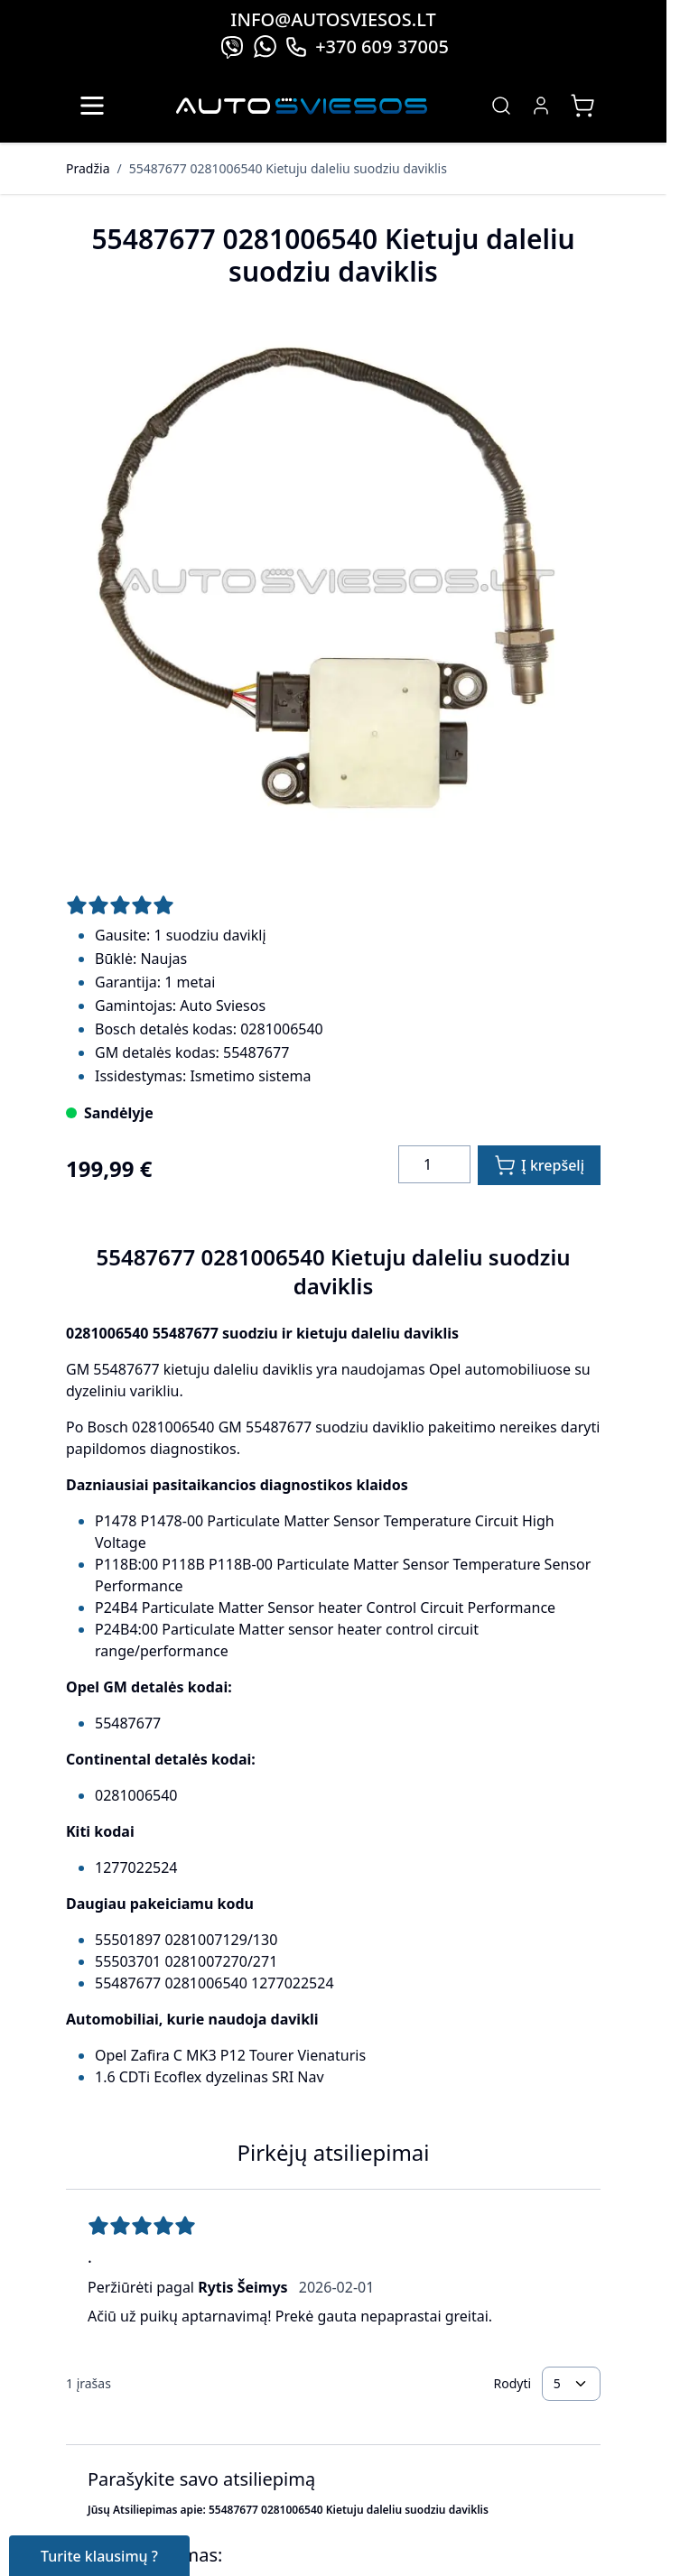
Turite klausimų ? (99, 2556)
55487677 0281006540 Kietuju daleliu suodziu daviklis (288, 168)
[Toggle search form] (501, 105)
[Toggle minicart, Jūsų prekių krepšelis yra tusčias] (582, 106)
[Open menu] (92, 105)
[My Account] (541, 105)
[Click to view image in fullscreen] (333, 584)
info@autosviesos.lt (332, 19)
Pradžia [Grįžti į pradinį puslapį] (87, 168)
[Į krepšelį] (539, 1165)
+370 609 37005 (366, 46)
